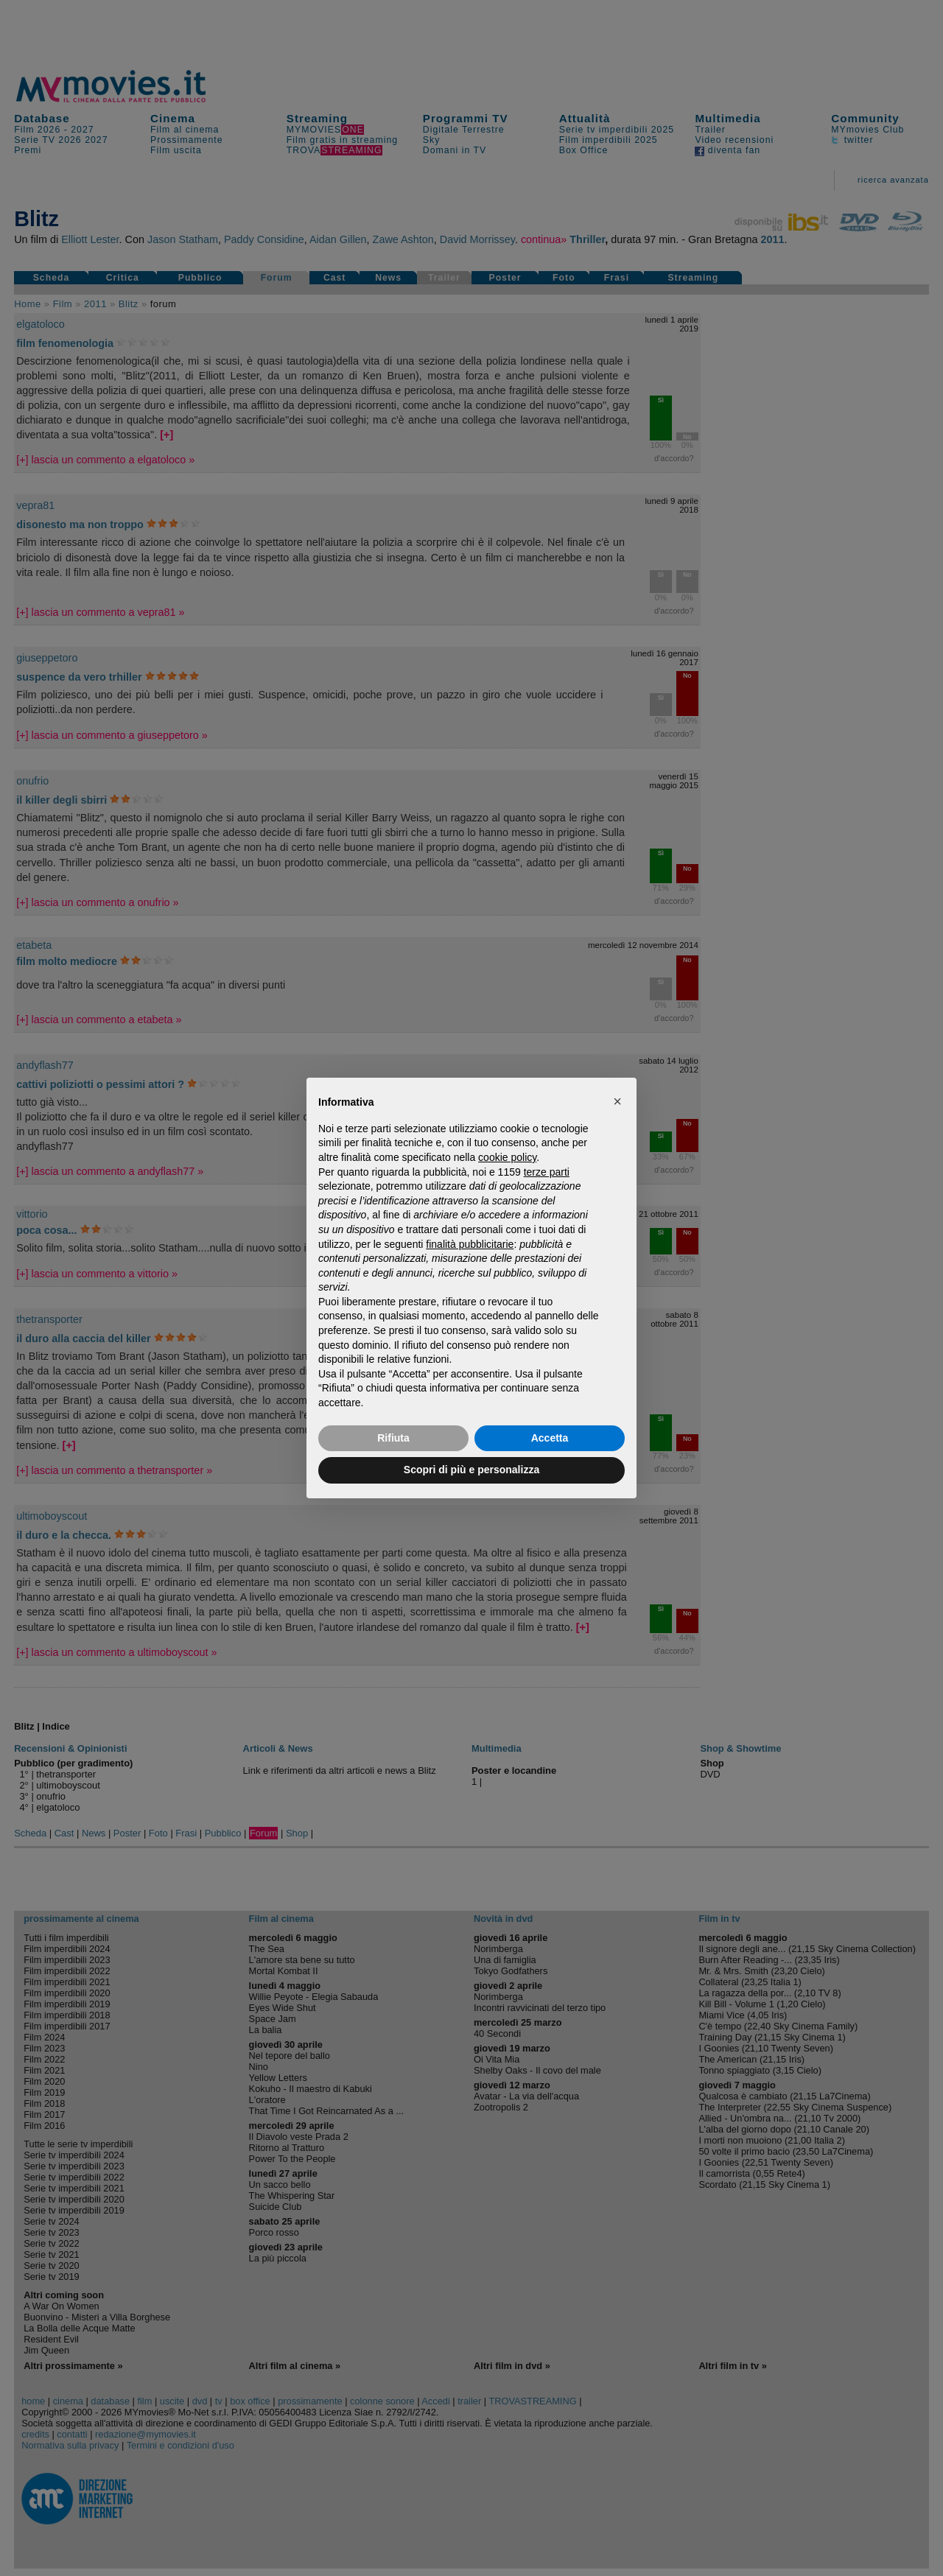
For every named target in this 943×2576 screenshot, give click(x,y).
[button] (617, 1101)
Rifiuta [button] (393, 1438)
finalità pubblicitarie (469, 1244)
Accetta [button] (550, 1438)
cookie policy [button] (507, 1157)
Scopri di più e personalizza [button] (471, 1469)
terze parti (546, 1172)
